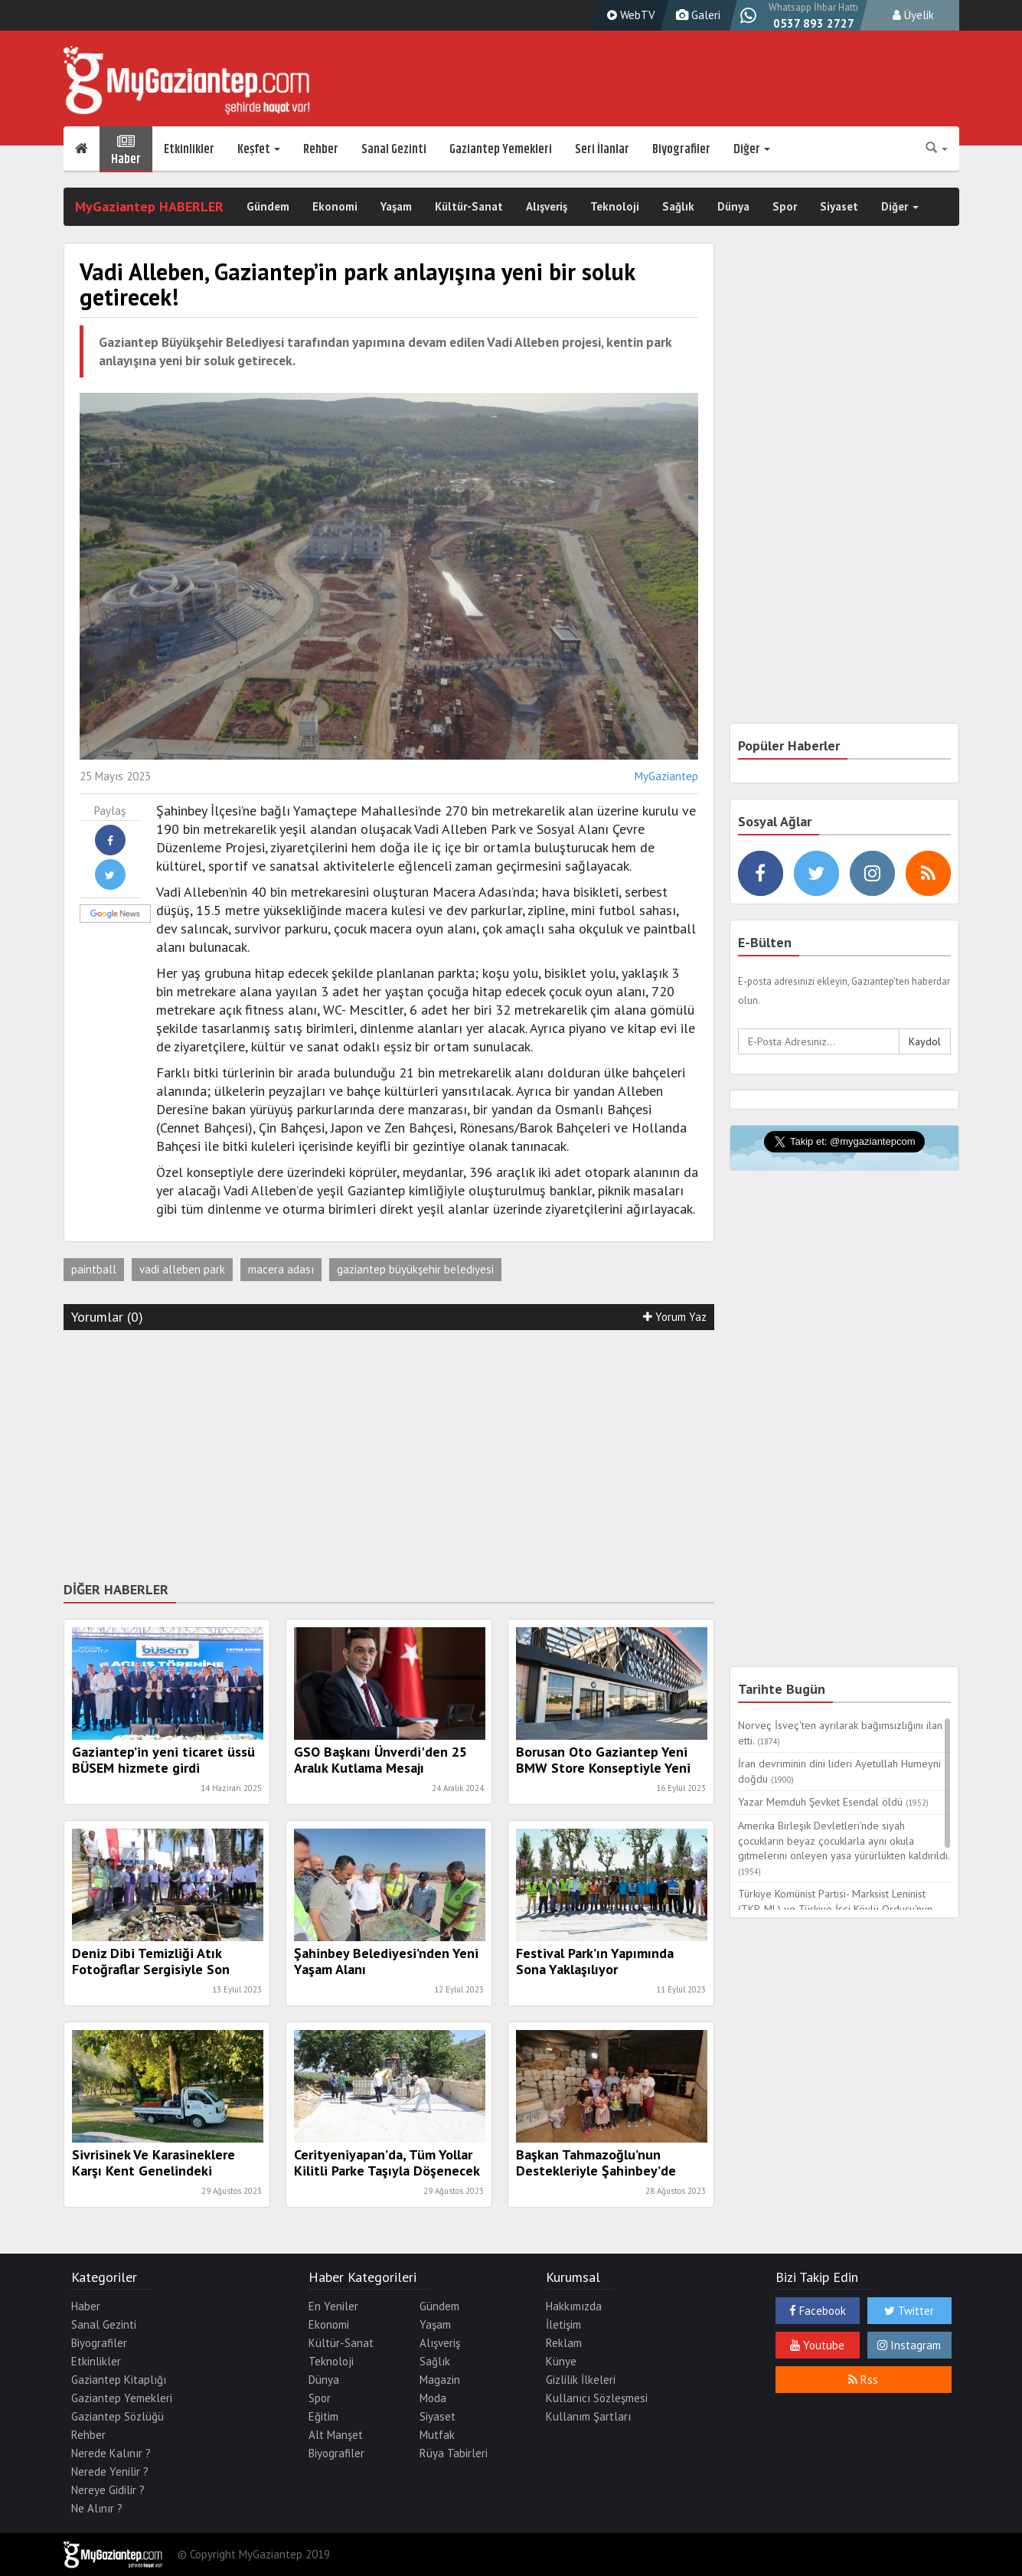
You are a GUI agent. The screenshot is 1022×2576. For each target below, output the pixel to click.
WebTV (629, 15)
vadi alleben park (182, 1269)
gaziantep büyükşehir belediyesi (415, 1269)
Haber (126, 149)
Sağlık (678, 206)
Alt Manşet (336, 2434)
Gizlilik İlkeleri (580, 2379)
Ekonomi (335, 206)
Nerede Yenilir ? (110, 2471)
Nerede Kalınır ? (111, 2453)
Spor (784, 206)
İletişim (563, 2324)
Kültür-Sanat (469, 206)
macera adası (281, 1269)
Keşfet (258, 149)
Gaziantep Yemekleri (500, 149)
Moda (433, 2398)
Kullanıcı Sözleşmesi (597, 2398)
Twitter (909, 2310)
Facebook (817, 2310)
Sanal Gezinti (393, 149)
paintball (93, 1269)
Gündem (268, 206)
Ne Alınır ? (96, 2508)
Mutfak (437, 2434)
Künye (561, 2361)
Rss (863, 2379)
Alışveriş (546, 206)
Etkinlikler (189, 149)
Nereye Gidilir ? (108, 2490)
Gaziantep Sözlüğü (117, 2416)
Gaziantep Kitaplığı (118, 2379)
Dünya (733, 206)
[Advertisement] (389, 1452)
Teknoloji (614, 206)
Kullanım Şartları (588, 2416)
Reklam (564, 2343)
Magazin (440, 2379)
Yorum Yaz (675, 1316)
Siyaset (839, 206)
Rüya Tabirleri (454, 2453)
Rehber (320, 149)
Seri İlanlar (602, 149)
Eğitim (323, 2416)
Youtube (817, 2345)
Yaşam (396, 206)
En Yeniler (333, 2306)
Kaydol (925, 1041)
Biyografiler (681, 149)
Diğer (751, 149)
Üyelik (913, 15)
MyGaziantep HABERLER (149, 206)
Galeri (696, 15)
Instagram (909, 2345)
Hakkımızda (574, 2306)
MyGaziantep (666, 776)
